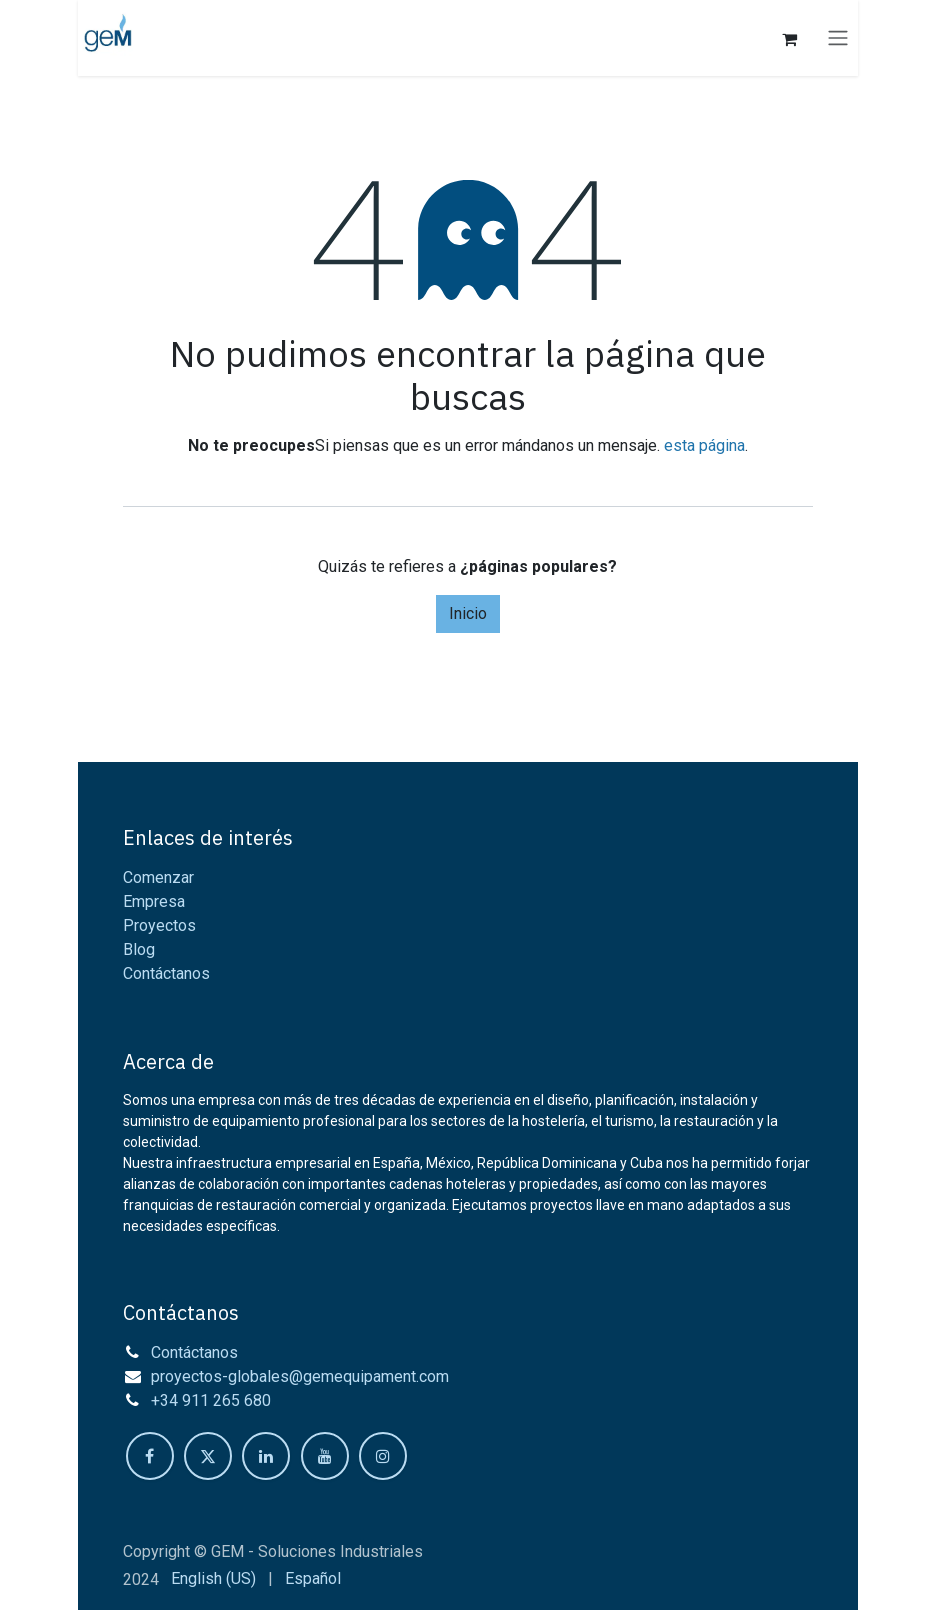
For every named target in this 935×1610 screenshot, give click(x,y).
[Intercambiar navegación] (838, 38)
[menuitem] (213, 1579)
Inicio (468, 613)
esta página (704, 445)
